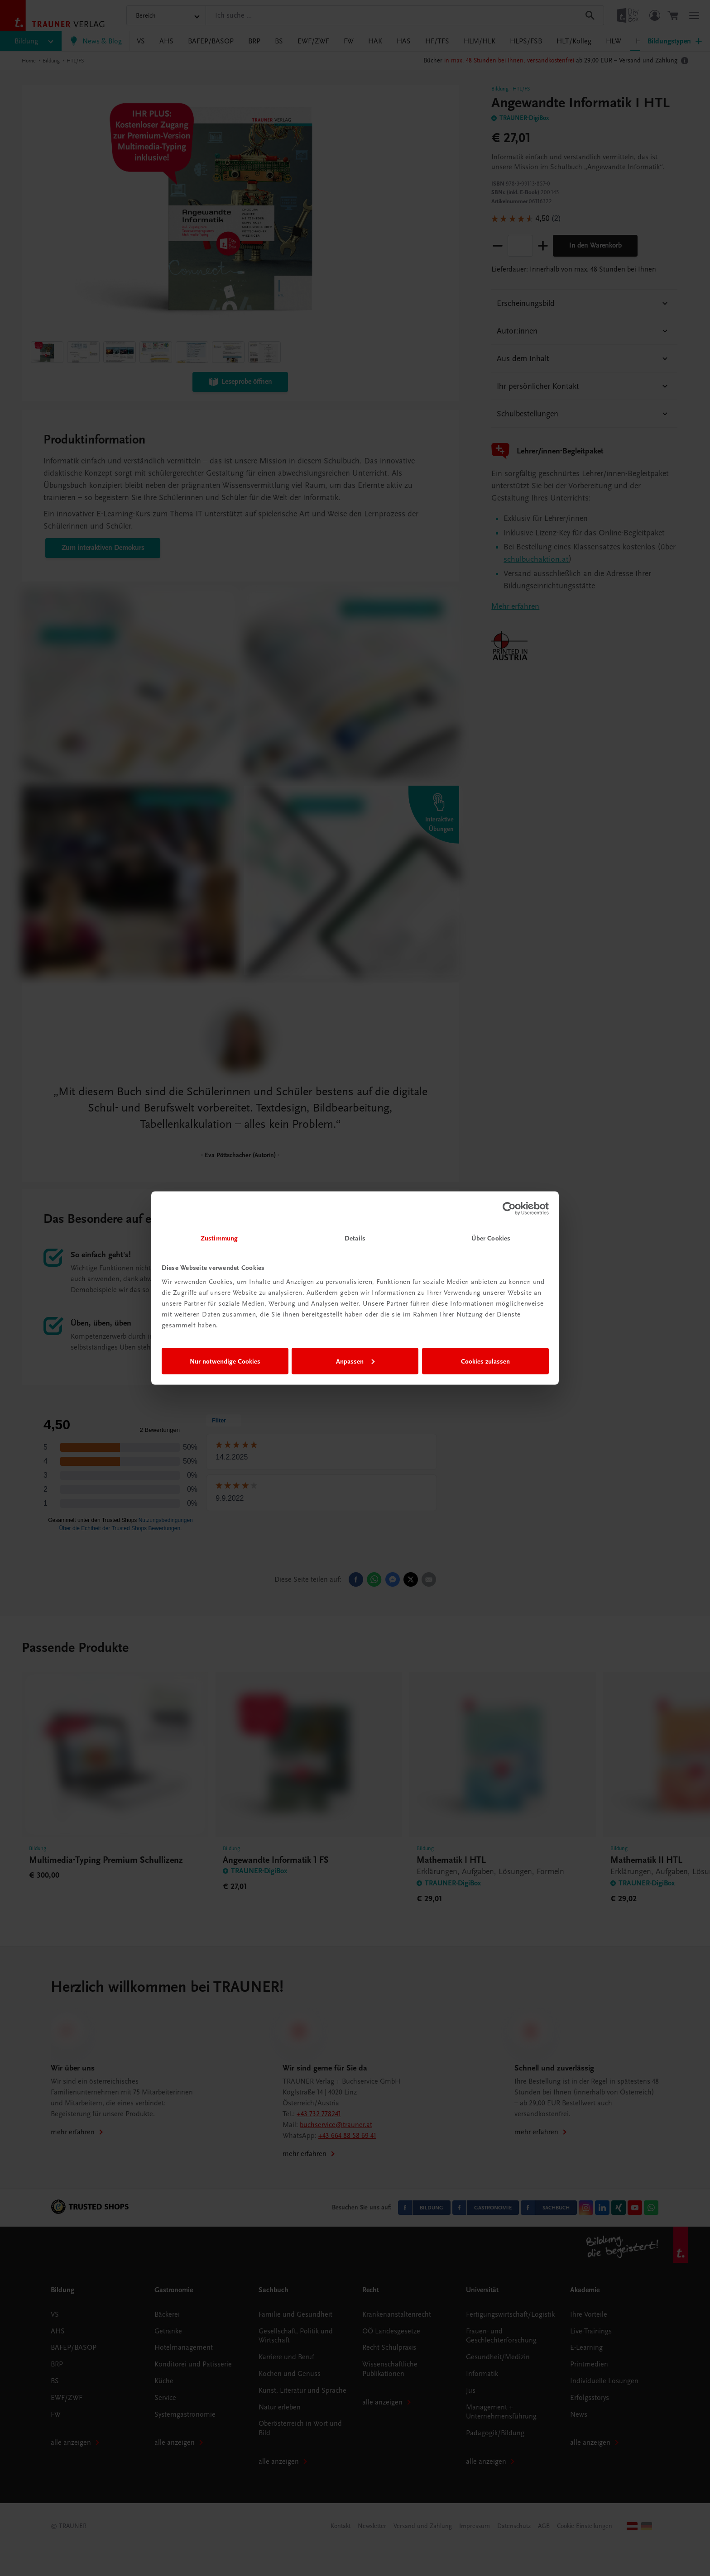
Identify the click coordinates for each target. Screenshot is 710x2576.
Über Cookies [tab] (490, 1238)
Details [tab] (355, 1238)
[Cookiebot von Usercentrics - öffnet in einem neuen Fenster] (509, 1208)
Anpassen (355, 1361)
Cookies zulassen (485, 1361)
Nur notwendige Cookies (225, 1361)
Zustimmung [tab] (219, 1238)
